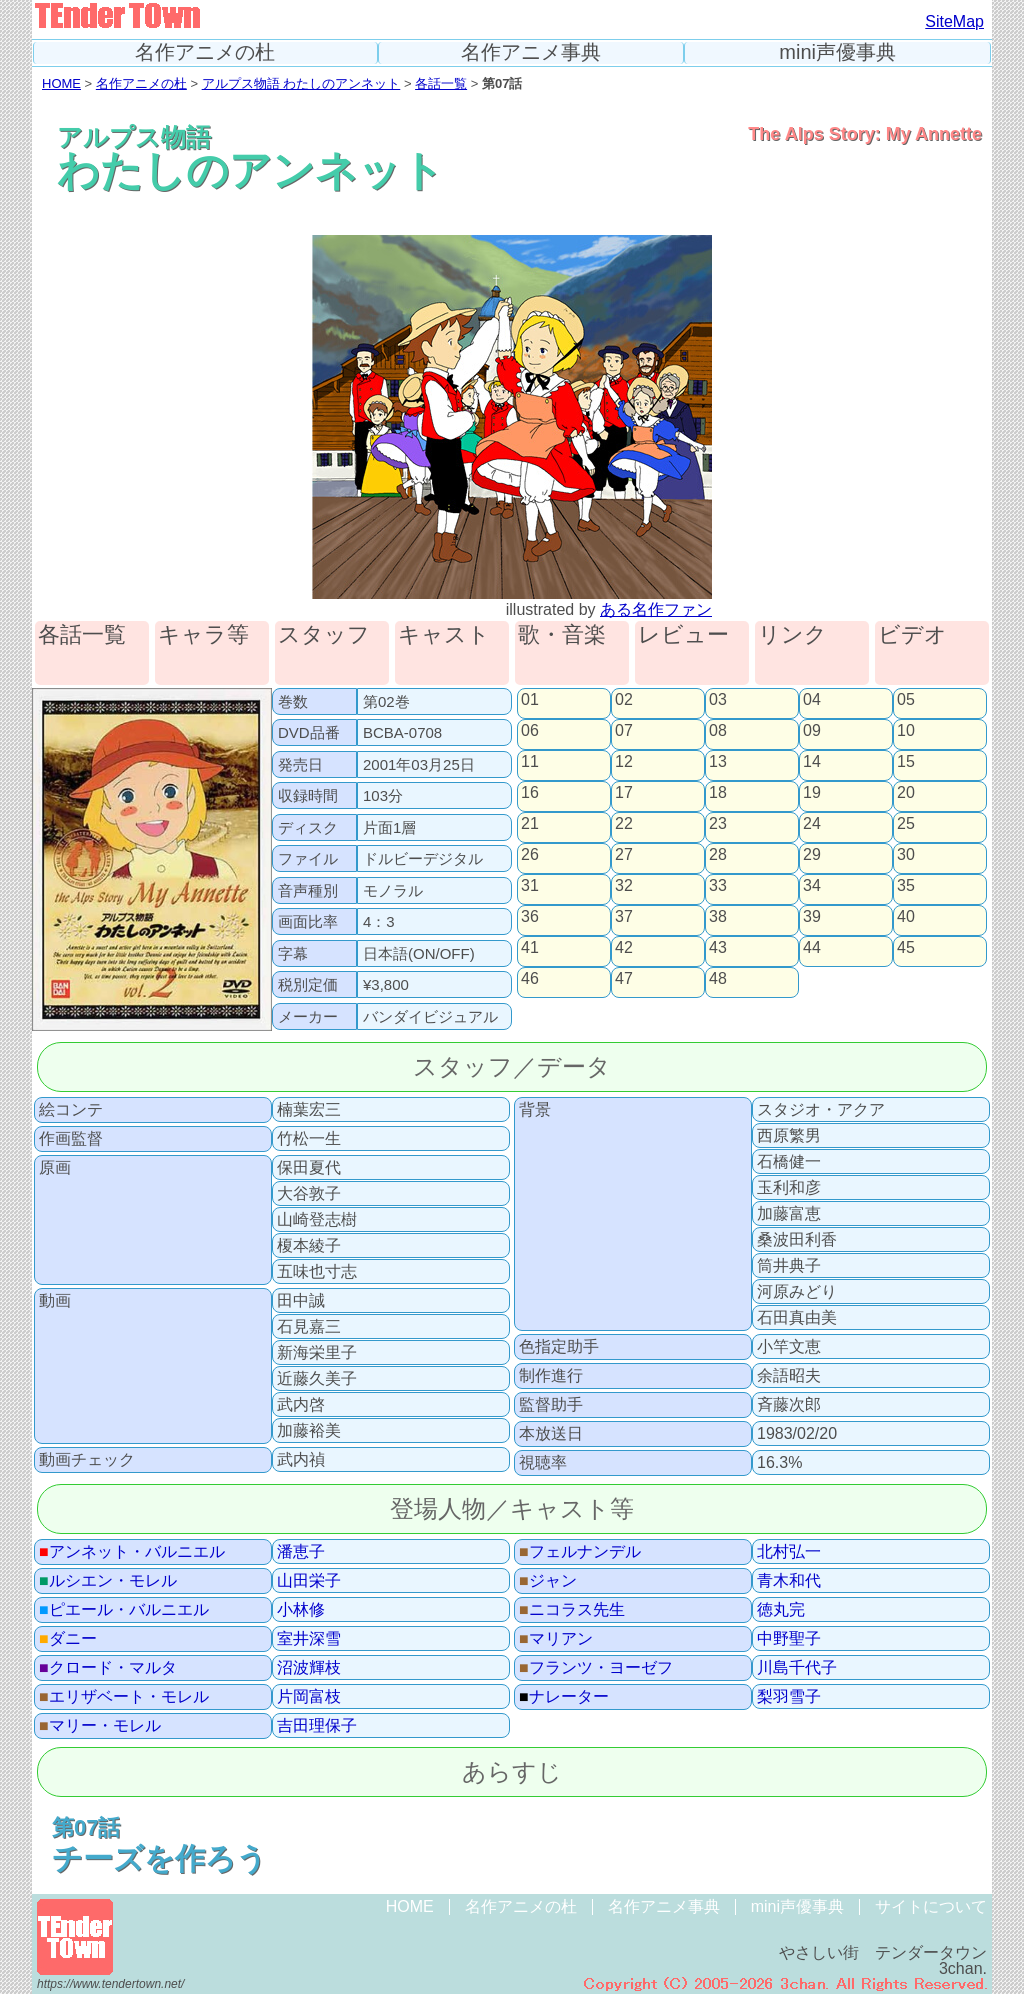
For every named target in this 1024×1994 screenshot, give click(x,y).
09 (812, 731)
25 (906, 824)
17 (624, 793)
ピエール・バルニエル (124, 1610)
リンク (792, 635)
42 (624, 948)
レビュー (683, 635)
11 (530, 762)
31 (530, 886)
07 (624, 731)
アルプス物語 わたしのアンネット (301, 83)
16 (530, 793)
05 (906, 700)
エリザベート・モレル (124, 1697)
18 (718, 793)
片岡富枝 (309, 1697)
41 (530, 948)
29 (812, 855)
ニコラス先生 (572, 1610)
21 (530, 824)
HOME (61, 83)
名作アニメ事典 (531, 52)
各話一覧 (441, 83)
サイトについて (931, 1906)
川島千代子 (797, 1668)
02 (624, 700)
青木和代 (789, 1581)
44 (812, 948)
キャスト (444, 635)
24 (812, 824)
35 (906, 886)
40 (906, 917)
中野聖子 (789, 1639)
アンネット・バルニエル (132, 1552)
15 (906, 762)
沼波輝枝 (309, 1668)
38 (718, 917)
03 (718, 700)
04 (812, 700)
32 (624, 886)
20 (906, 793)
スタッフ (324, 635)
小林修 (301, 1610)
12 (624, 762)
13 (718, 762)
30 (906, 855)
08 (718, 731)
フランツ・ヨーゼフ (596, 1668)
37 (624, 917)
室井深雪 (309, 1639)
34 (812, 886)
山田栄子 (309, 1581)
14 (812, 762)
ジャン (548, 1581)
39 (812, 917)
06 (530, 731)
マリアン (556, 1639)
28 (718, 855)
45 (906, 948)
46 (530, 979)
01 (530, 700)
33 (718, 886)
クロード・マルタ (108, 1668)
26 (530, 855)
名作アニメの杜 (205, 52)
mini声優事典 (837, 52)
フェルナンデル (580, 1552)
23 (718, 824)
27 (624, 855)
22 (624, 824)
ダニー (68, 1639)
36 (530, 917)
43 (718, 948)
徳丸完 (781, 1610)
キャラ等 (203, 635)
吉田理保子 (317, 1726)
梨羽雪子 (789, 1697)
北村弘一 (789, 1552)
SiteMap (954, 21)
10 (906, 731)
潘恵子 (301, 1552)
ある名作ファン (656, 609)
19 (812, 793)
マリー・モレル (100, 1726)
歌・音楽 (562, 635)
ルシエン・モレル (108, 1581)
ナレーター (564, 1697)
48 (718, 979)
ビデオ (912, 635)
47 (624, 979)
